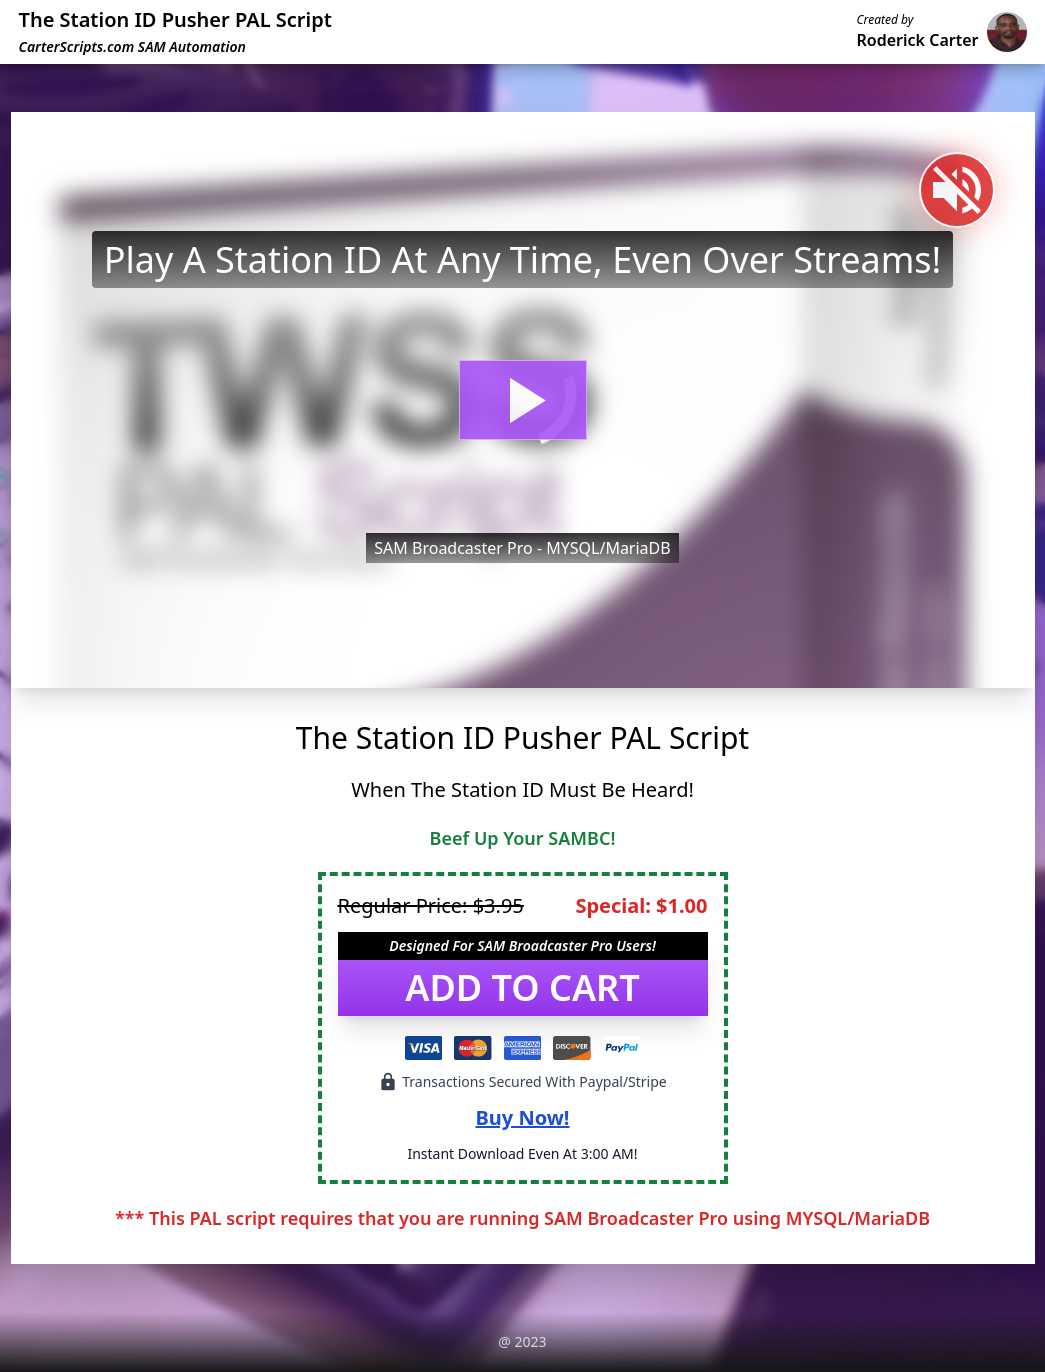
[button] (523, 400)
